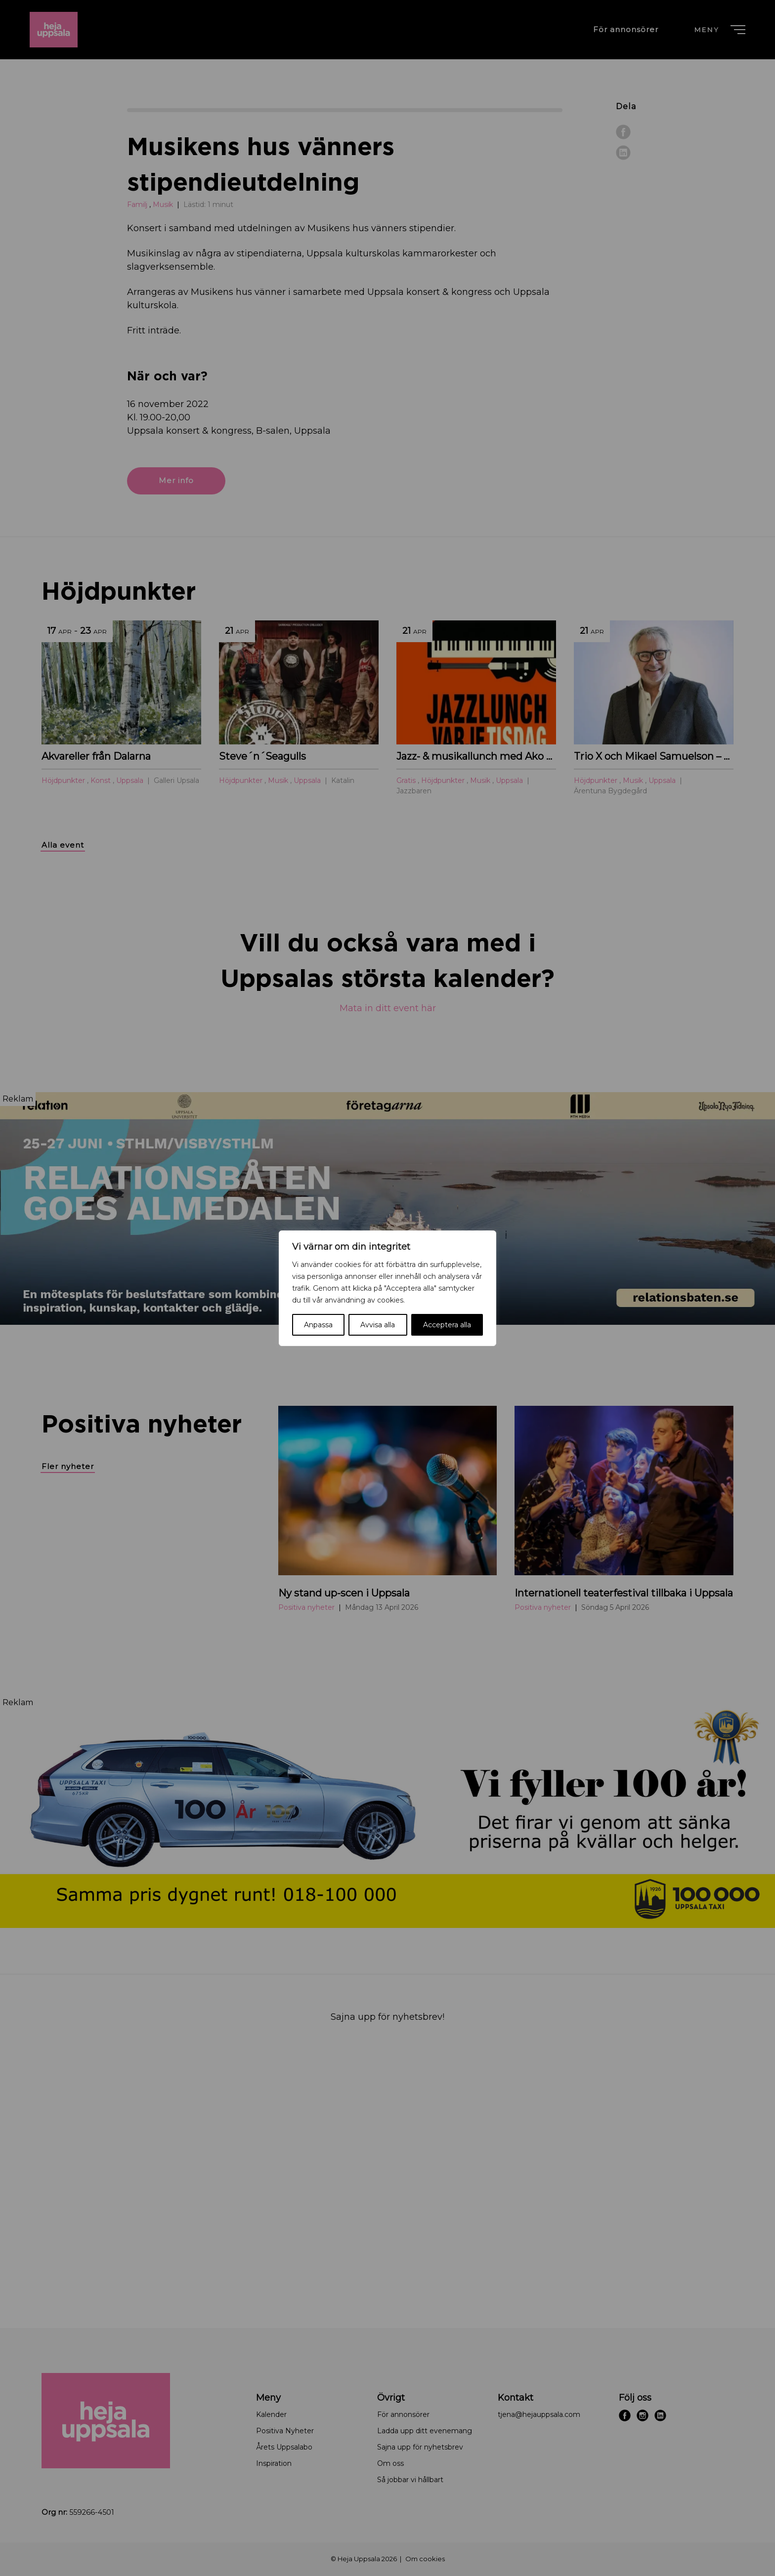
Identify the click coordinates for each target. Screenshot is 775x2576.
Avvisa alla (377, 1324)
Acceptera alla (447, 1324)
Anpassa (318, 1324)
